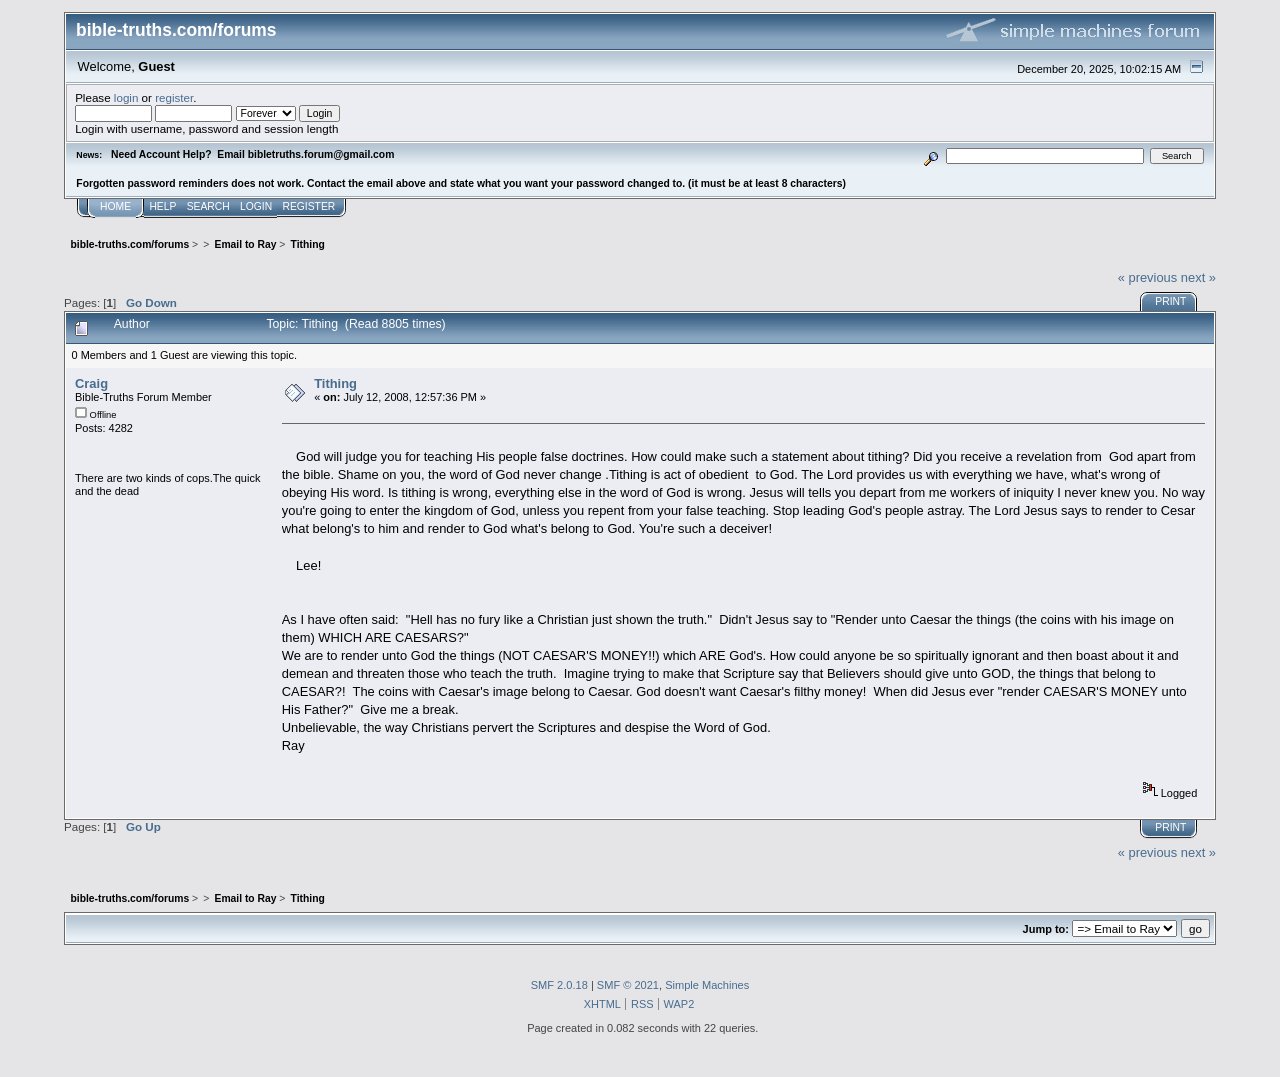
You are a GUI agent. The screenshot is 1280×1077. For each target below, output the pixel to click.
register (174, 97)
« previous (1148, 277)
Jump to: (1046, 929)
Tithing (335, 383)
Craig (91, 383)
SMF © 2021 (628, 985)
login (126, 97)
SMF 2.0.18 (559, 985)
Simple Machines (707, 985)
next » (1198, 277)
